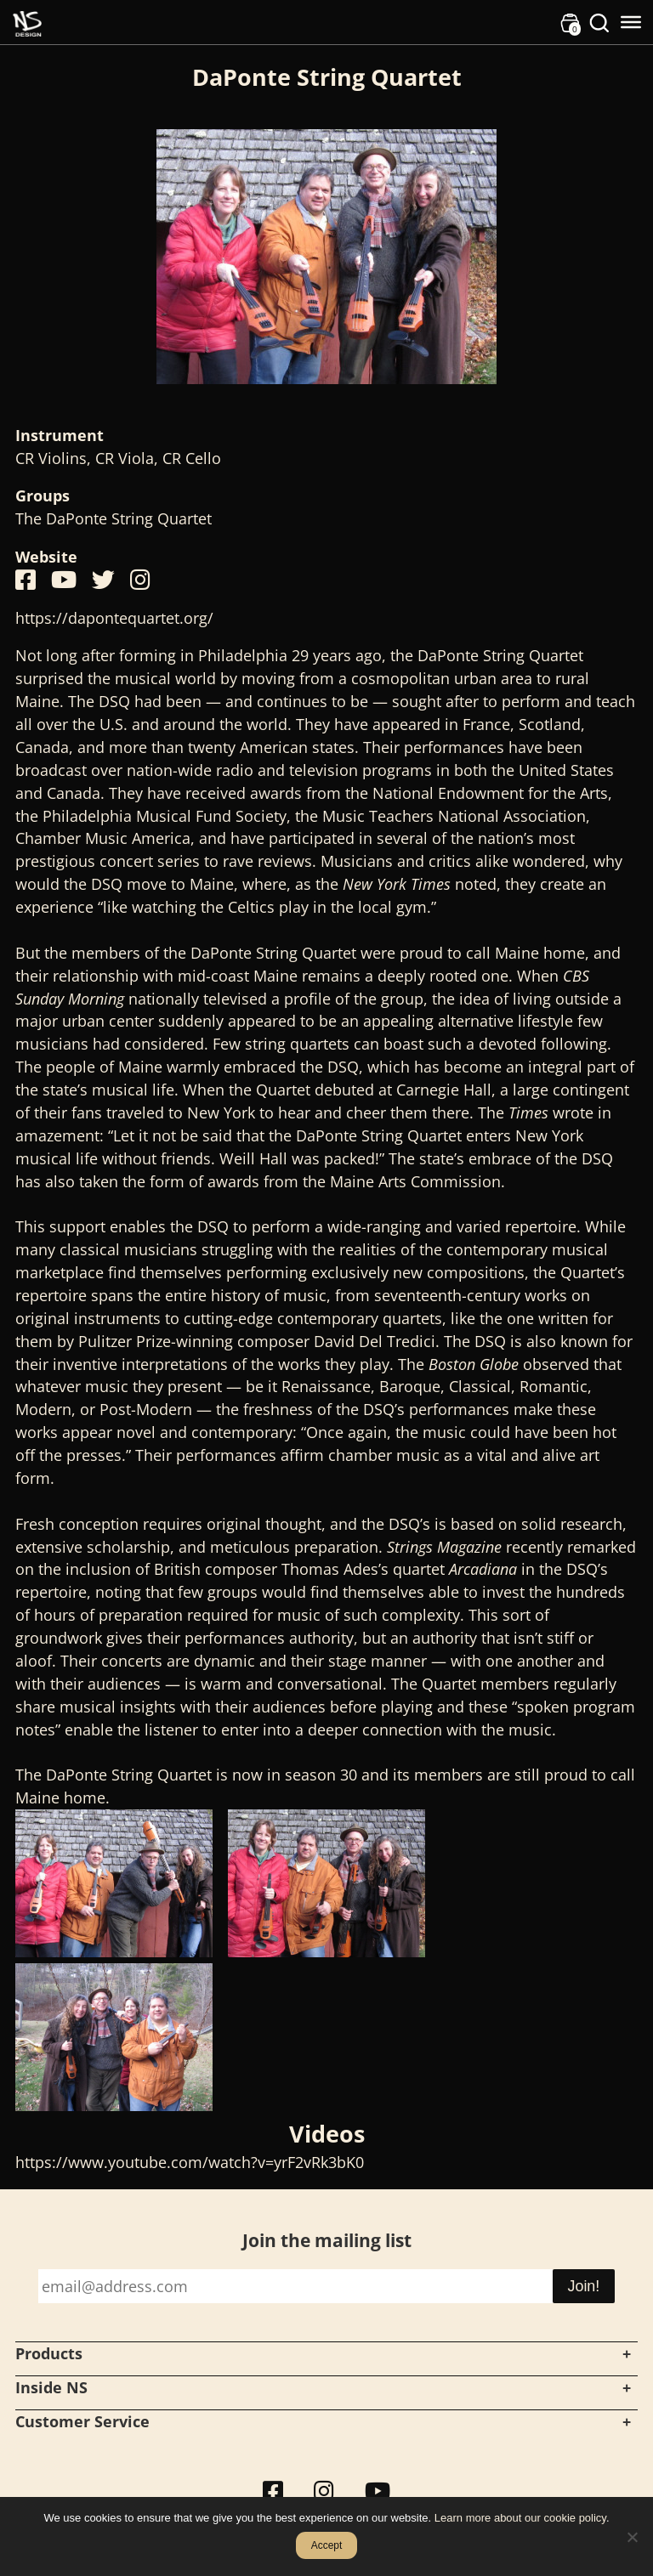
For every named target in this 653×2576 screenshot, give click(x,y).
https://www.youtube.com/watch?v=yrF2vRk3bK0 (189, 2162)
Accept (327, 2545)
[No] (631, 2536)
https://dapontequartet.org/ (114, 618)
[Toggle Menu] (631, 22)
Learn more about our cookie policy (520, 2517)
